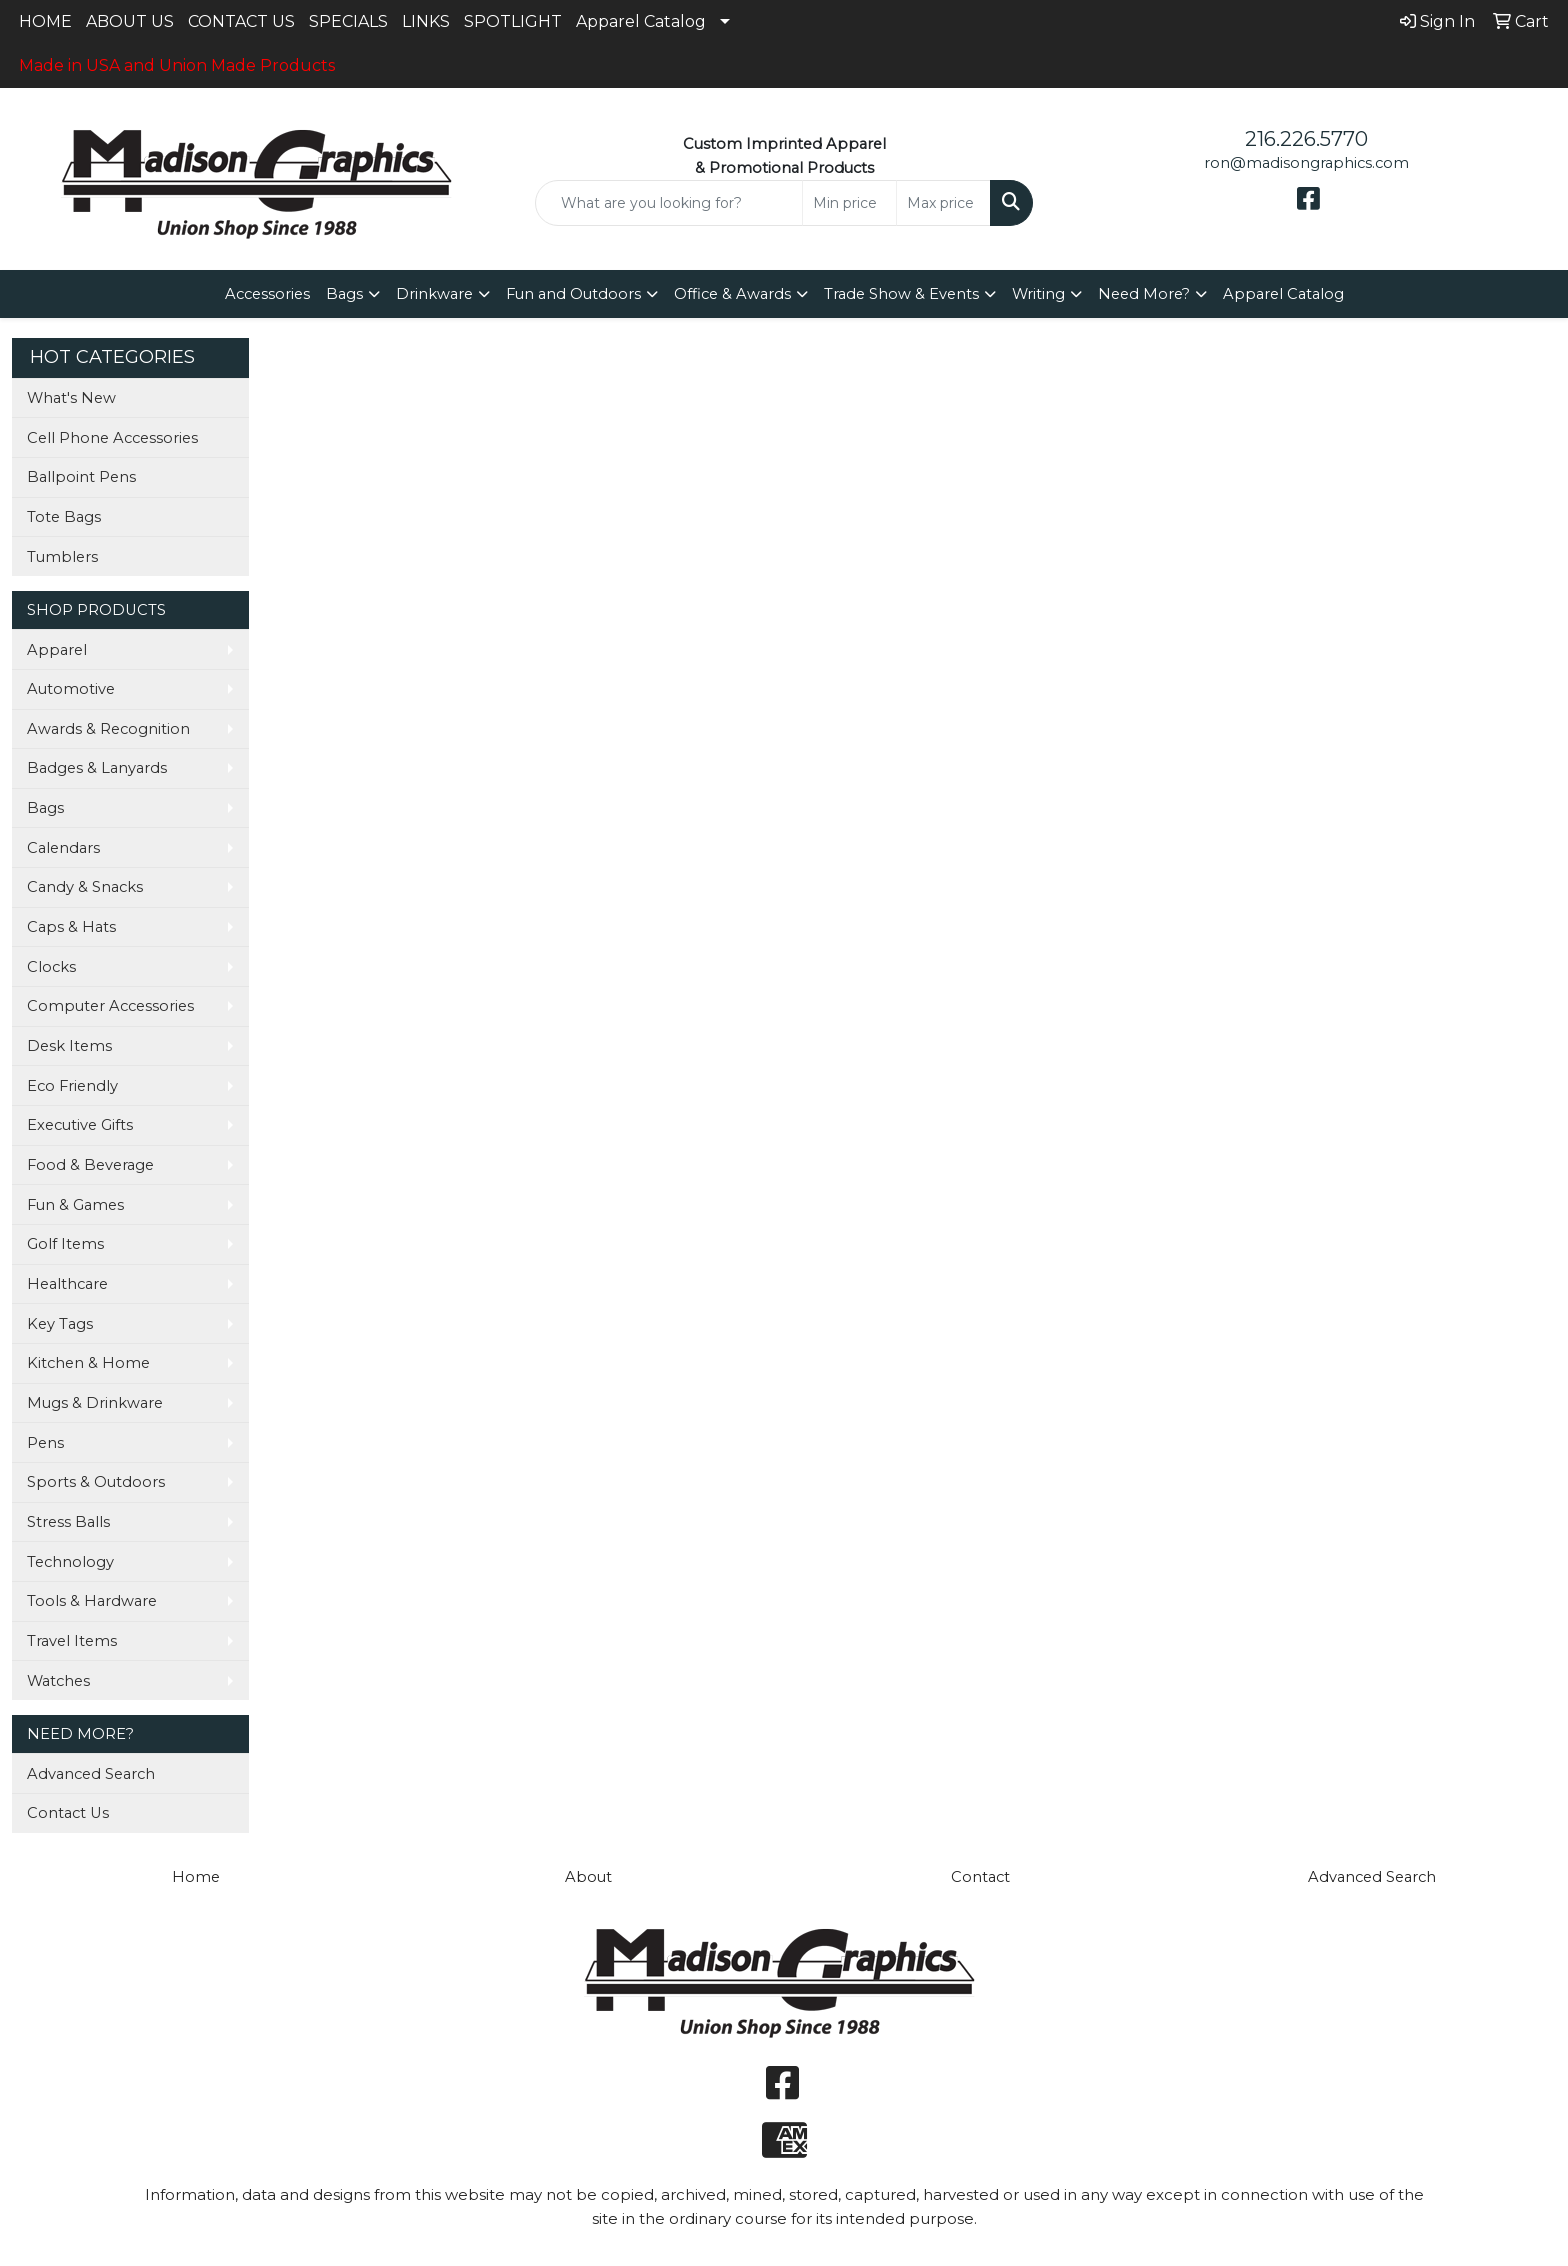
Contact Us (68, 1813)
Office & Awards (732, 294)
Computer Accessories (110, 1006)
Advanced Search (91, 1774)
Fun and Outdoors (573, 294)
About (588, 1877)
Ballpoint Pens (81, 477)
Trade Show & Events (901, 294)
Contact (980, 1877)
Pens (45, 1443)
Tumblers (62, 557)
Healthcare (67, 1284)
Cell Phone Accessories (112, 438)
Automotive (71, 689)
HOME (45, 21)
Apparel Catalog (641, 21)
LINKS (426, 21)
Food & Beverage (90, 1165)
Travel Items (72, 1641)
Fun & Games (75, 1205)
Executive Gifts (80, 1125)
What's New (71, 398)
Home (196, 1877)
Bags (344, 294)
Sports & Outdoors (96, 1482)
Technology (70, 1562)
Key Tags (60, 1324)
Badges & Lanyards (97, 768)
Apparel (57, 650)
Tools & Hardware (92, 1601)
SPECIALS (348, 21)
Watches (58, 1681)
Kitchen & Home (88, 1363)
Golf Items (65, 1244)
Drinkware (434, 294)
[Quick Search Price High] (943, 203)
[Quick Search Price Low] (849, 203)
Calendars (63, 848)
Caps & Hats (71, 927)
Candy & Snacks (85, 887)
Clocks (51, 967)
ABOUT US (130, 21)
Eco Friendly (72, 1086)
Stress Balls (68, 1522)
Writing (1038, 294)
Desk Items (69, 1046)
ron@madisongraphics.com (1306, 163)
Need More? (1144, 294)
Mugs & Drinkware (95, 1403)
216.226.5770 (1306, 139)
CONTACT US (241, 21)
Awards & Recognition (108, 729)
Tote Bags (64, 517)
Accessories (267, 294)
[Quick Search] (669, 203)
